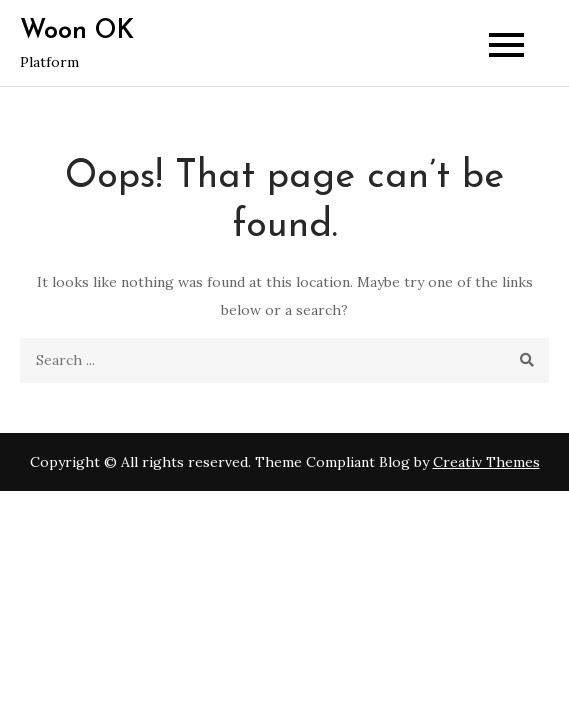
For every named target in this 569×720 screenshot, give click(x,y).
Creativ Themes (486, 462)
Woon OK (77, 31)
